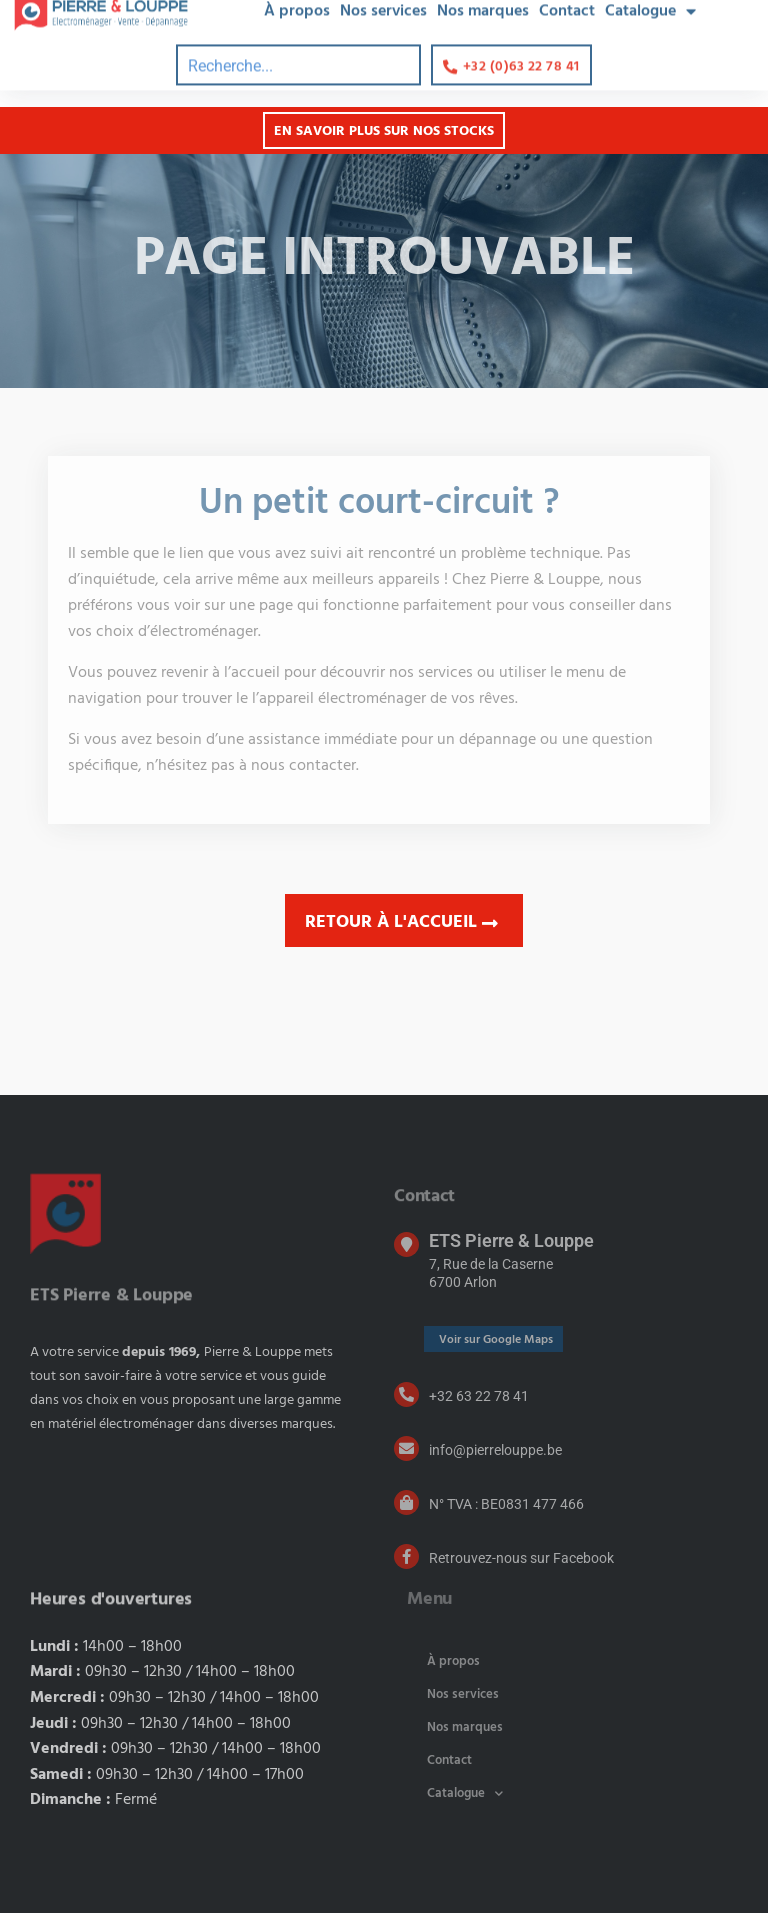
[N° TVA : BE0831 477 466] (406, 1502)
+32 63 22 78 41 (479, 1396)
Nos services (463, 1694)
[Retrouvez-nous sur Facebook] (406, 1556)
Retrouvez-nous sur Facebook (521, 1558)
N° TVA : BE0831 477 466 (506, 1504)
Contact (449, 1760)
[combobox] (298, 43)
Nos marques (465, 1727)
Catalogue (465, 1793)
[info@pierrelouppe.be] (406, 1448)
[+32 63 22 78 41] (406, 1394)
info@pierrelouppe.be (495, 1450)
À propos (453, 1661)
